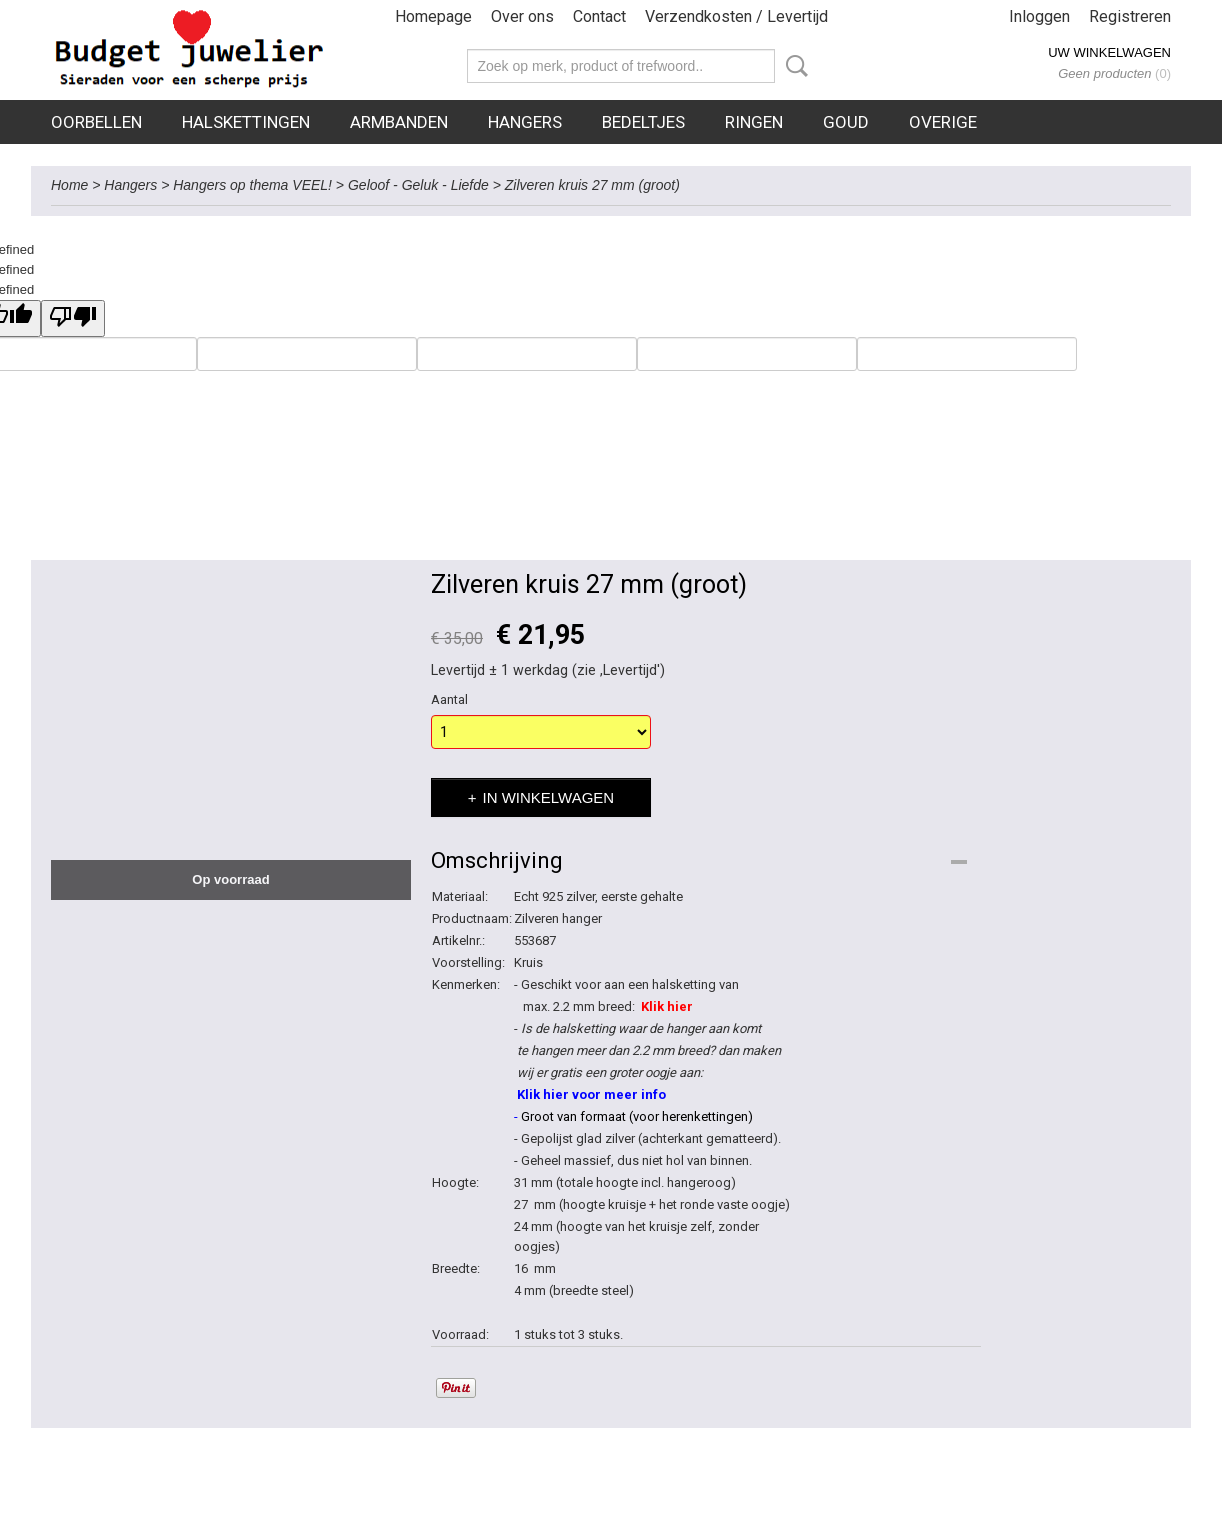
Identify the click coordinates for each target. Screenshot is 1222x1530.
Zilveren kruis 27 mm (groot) (592, 185)
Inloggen (1039, 16)
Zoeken (793, 66)
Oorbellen (96, 122)
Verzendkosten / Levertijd (736, 16)
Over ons (522, 16)
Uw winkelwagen (1109, 52)
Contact (599, 16)
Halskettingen (246, 122)
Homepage (433, 16)
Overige (943, 122)
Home (69, 185)
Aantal (449, 699)
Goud (846, 122)
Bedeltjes (643, 122)
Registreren (1130, 16)
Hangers (525, 122)
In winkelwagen (549, 797)
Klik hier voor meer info (590, 1094)
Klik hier (667, 1006)
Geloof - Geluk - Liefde (418, 185)
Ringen (754, 122)
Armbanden (399, 122)
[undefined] (73, 318)
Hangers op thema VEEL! (252, 185)
